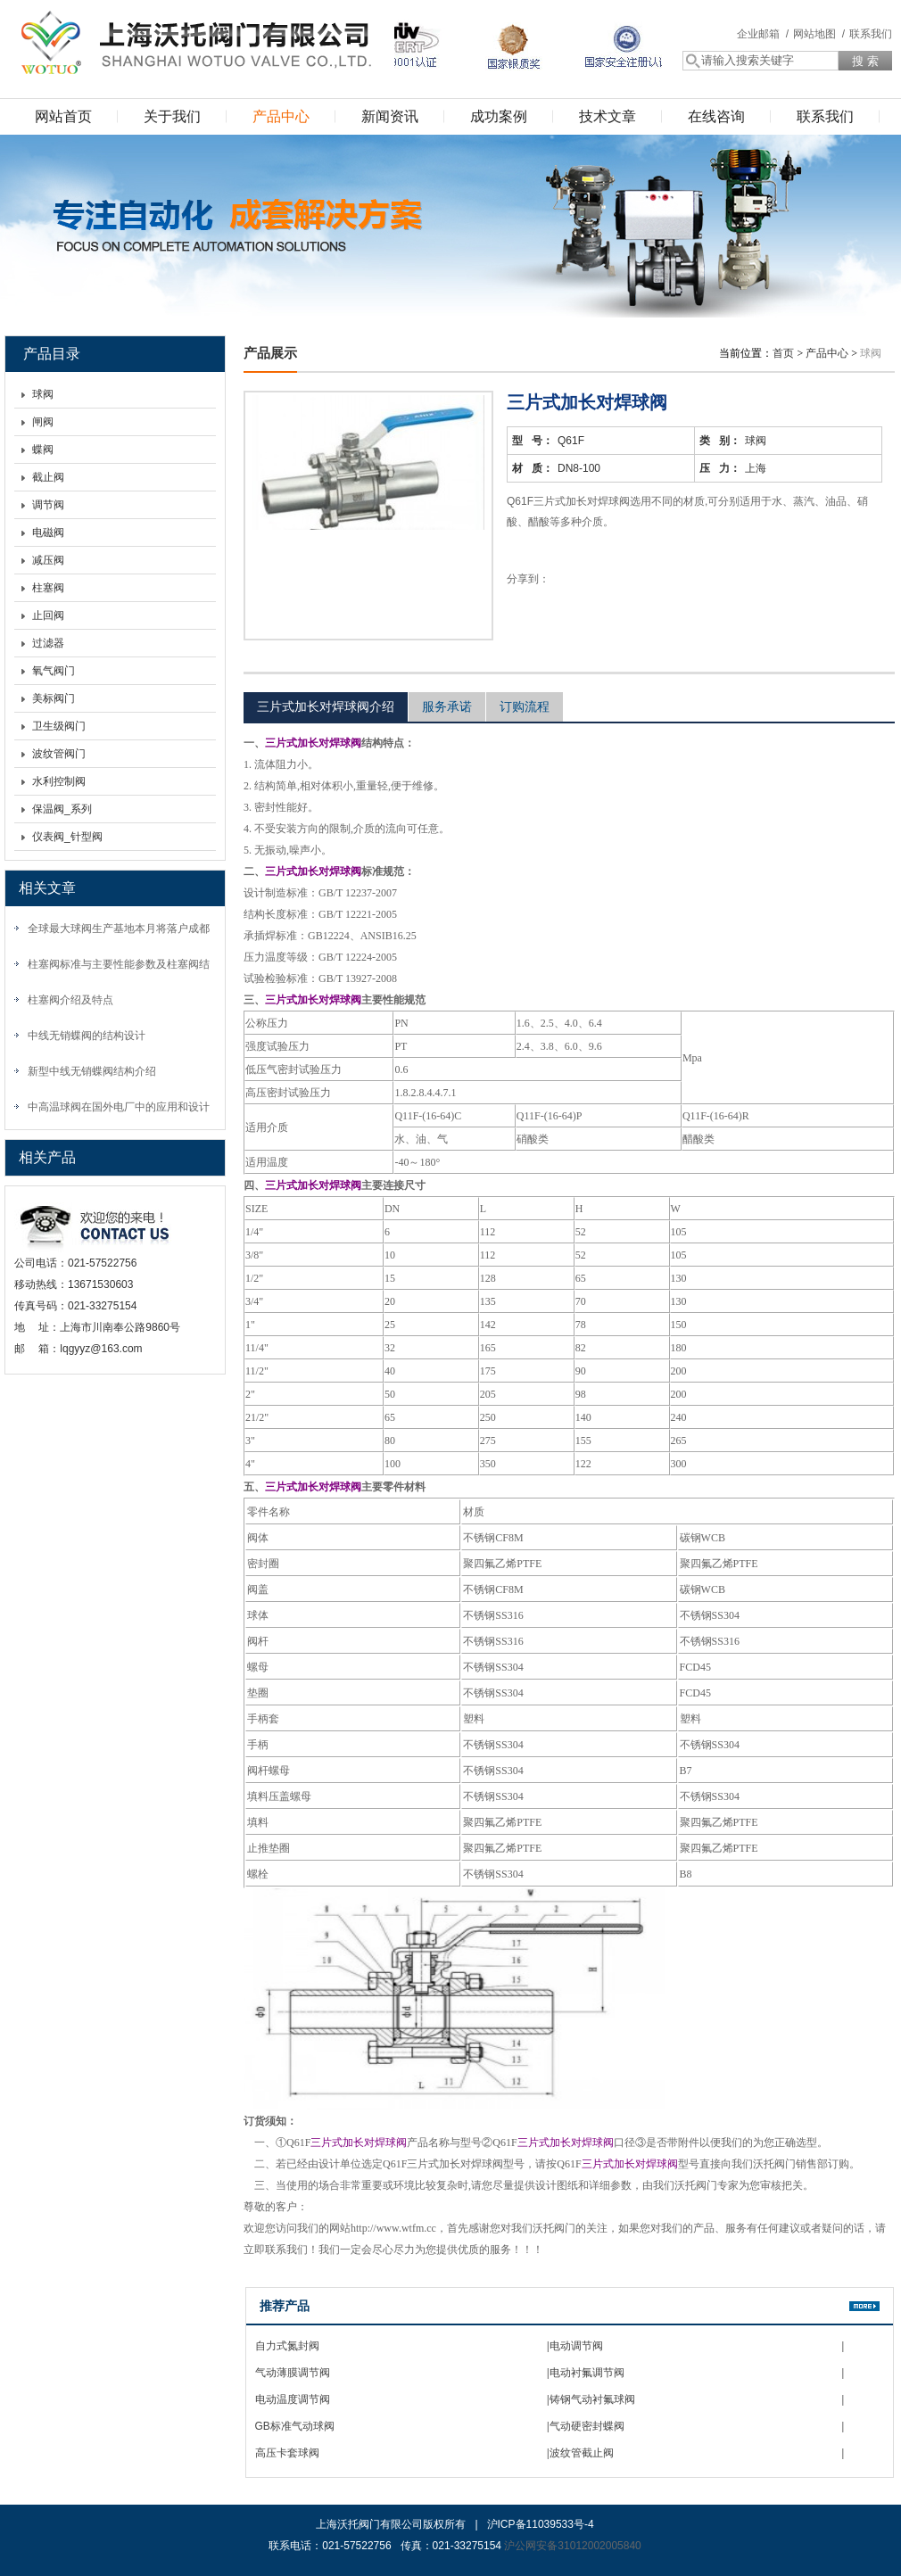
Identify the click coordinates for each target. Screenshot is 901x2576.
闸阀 (43, 422)
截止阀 (48, 477)
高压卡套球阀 (287, 2453)
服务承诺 (447, 706)
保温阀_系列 (62, 809)
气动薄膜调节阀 (292, 2372)
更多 (864, 2306)
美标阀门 (53, 698)
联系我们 (870, 34)
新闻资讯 (389, 116)
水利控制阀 (59, 781)
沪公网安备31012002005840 (572, 2545)
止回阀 (48, 615)
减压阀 (48, 560)
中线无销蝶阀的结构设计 (86, 1035)
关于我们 (172, 116)
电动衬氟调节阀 (587, 2372)
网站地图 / (819, 34)
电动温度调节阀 (292, 2399)
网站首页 (63, 116)
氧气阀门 (53, 671)
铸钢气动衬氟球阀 (592, 2399)
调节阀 (48, 505)
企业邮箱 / (763, 34)
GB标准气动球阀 (295, 2426)
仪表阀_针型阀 (67, 836)
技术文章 (607, 116)
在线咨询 (716, 116)
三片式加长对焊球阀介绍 (325, 706)
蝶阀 (43, 449)
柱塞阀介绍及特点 (70, 1000)
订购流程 (525, 706)
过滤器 (48, 643)
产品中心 (281, 116)
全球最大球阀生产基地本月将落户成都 (119, 928)
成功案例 (498, 116)
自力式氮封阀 (287, 2346)
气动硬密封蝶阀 (587, 2426)
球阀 (43, 394)
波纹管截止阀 (582, 2453)
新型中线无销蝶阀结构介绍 (92, 1071)
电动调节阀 (576, 2346)
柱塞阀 (48, 588)
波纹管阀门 (59, 753)
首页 (783, 353)
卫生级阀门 (59, 726)
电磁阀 (48, 532)
